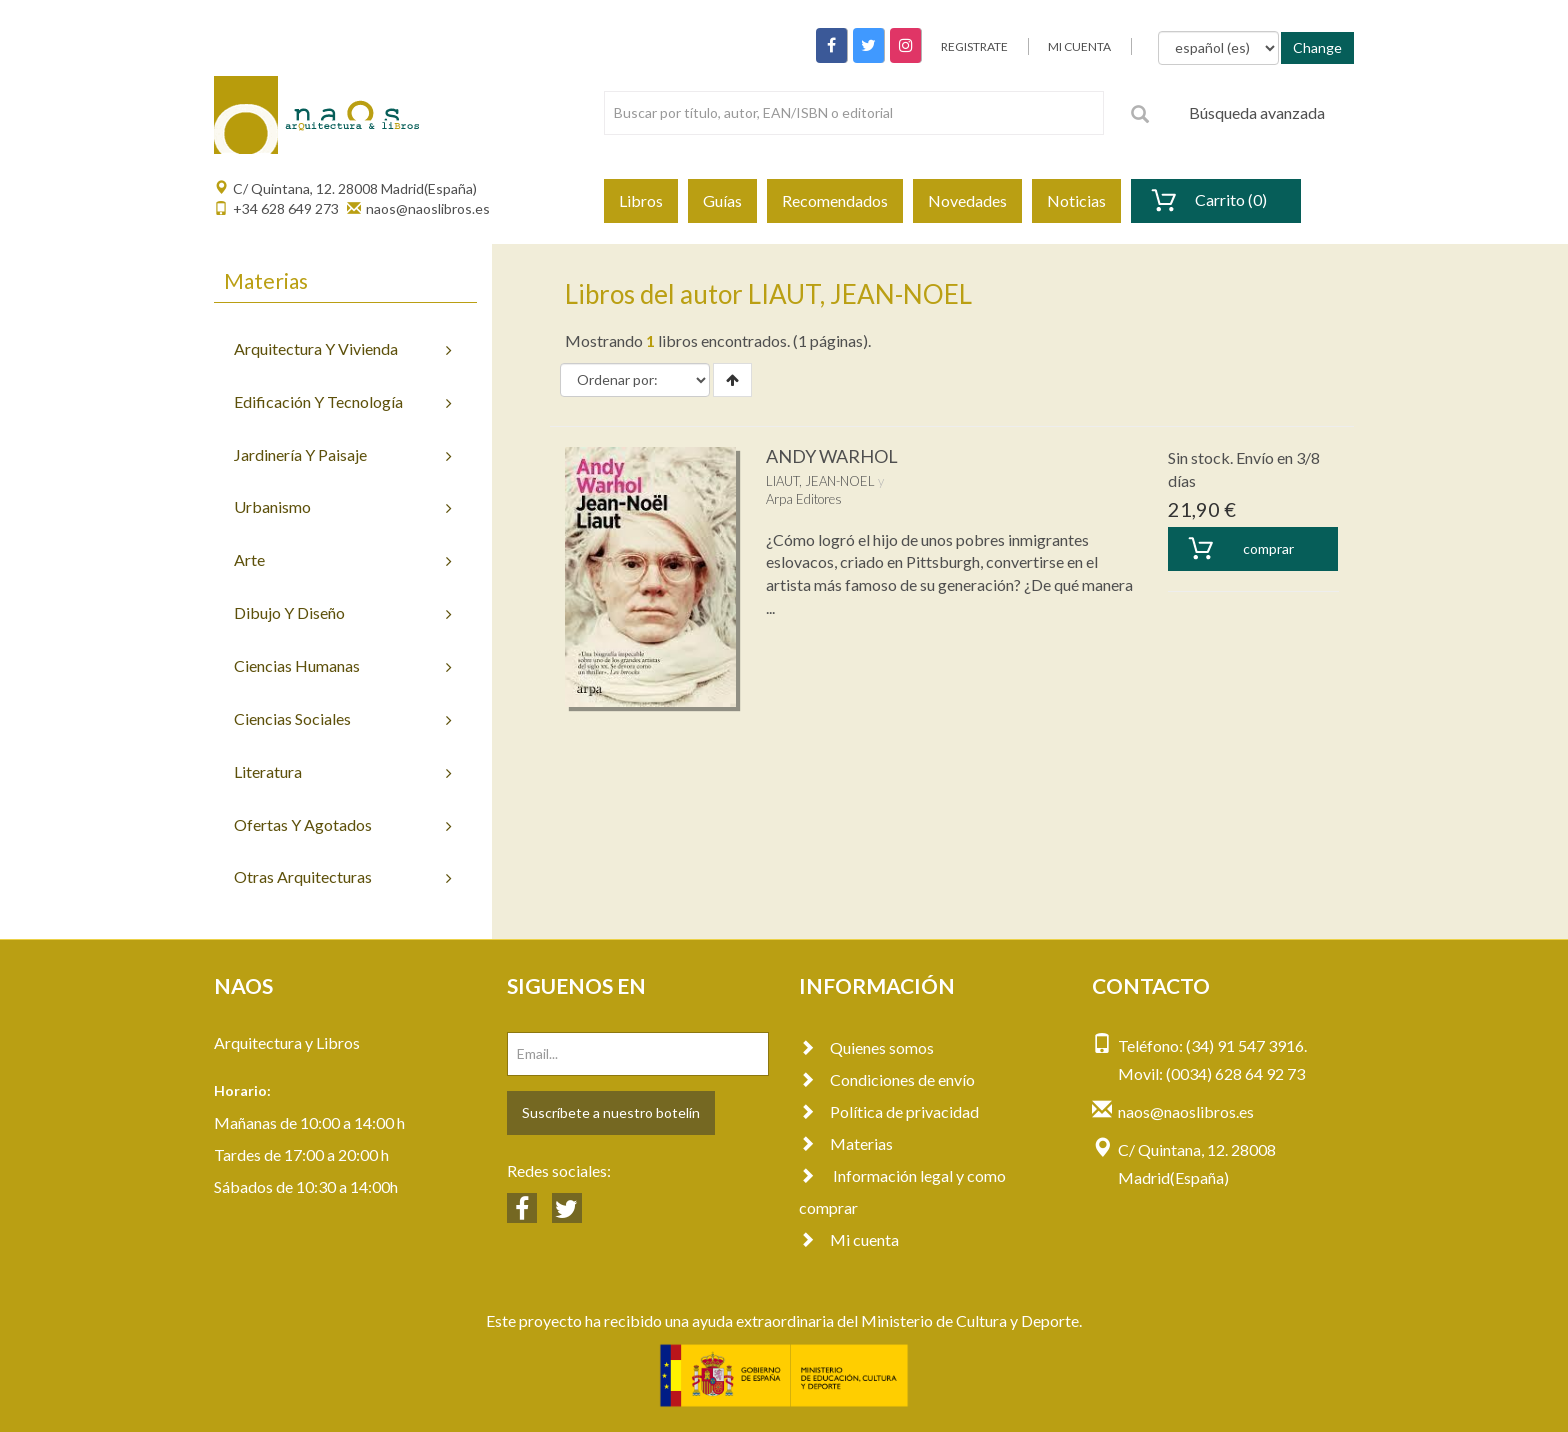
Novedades (967, 200)
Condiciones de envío (887, 1079)
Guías (722, 200)
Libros (641, 200)
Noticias (1076, 200)
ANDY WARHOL (832, 456)
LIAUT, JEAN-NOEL (820, 481)
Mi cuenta (849, 1239)
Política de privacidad (889, 1111)
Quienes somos (866, 1047)
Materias (846, 1143)
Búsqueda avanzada (1257, 112)
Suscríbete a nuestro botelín (611, 1112)
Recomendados (835, 200)
